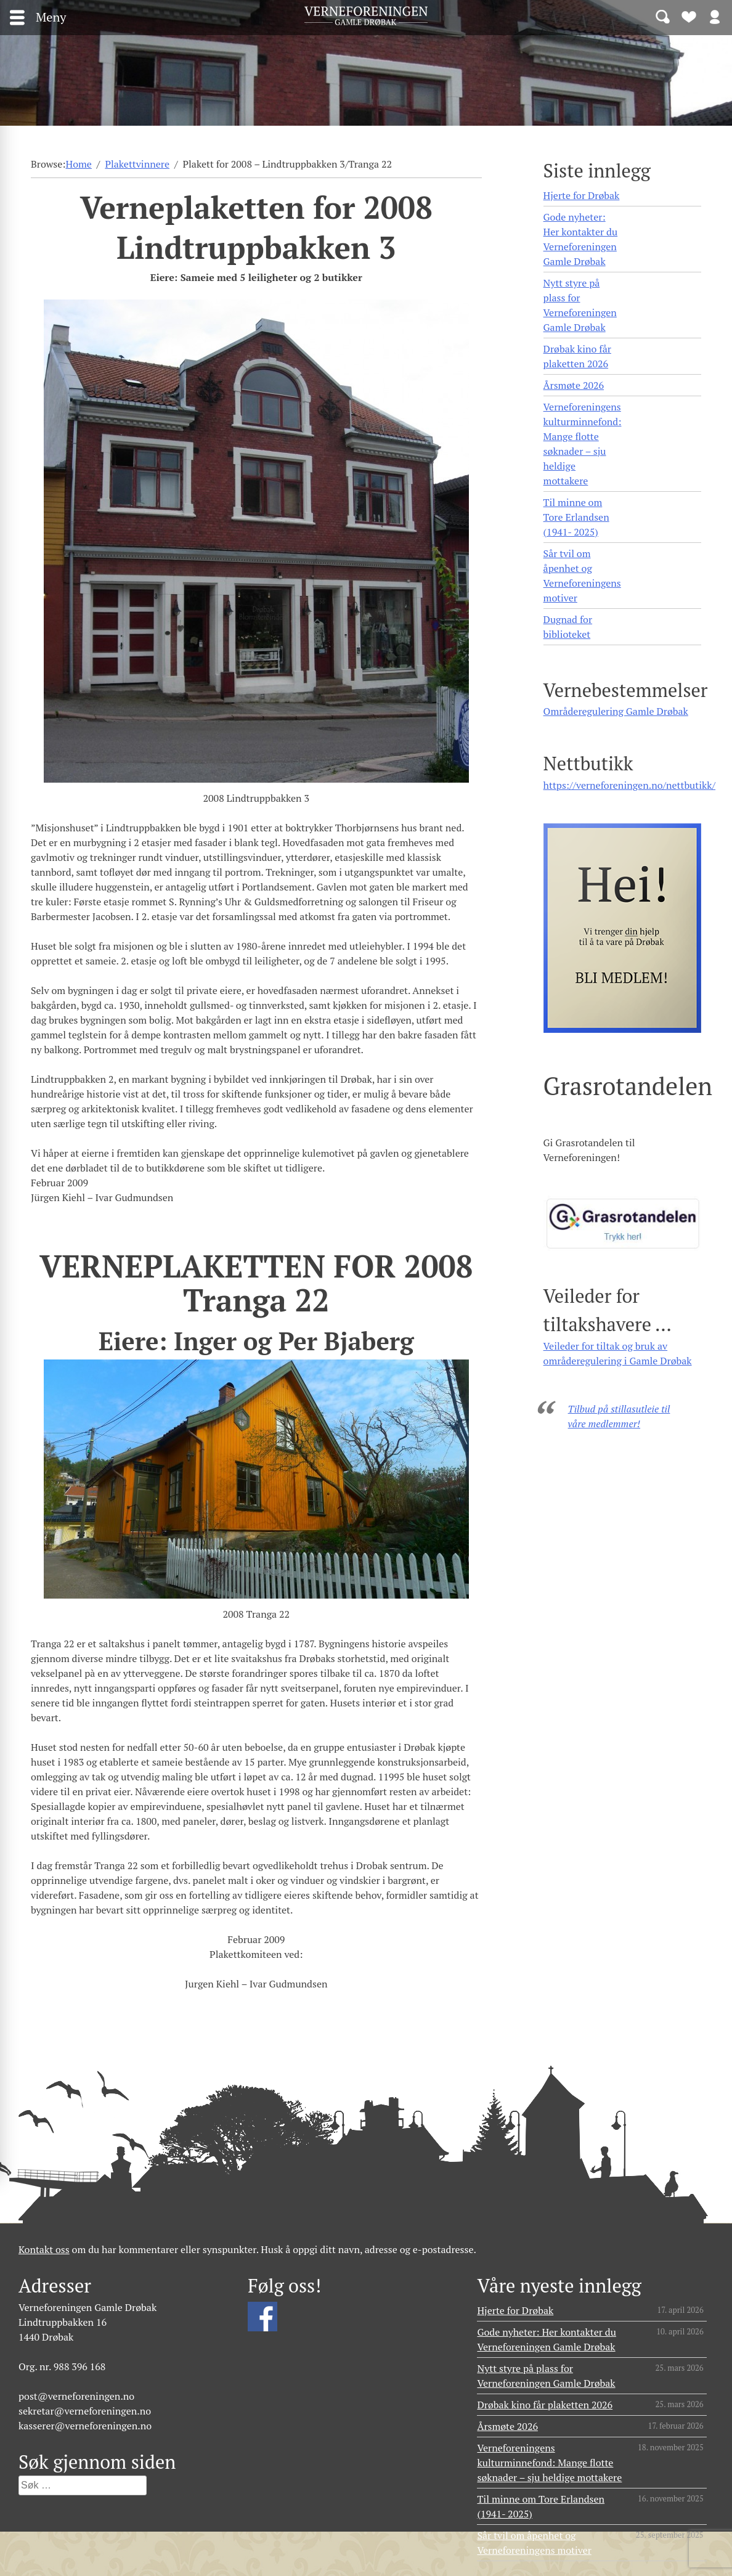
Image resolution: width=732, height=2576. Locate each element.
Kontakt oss (44, 2249)
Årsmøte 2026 (573, 385)
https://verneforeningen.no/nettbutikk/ (629, 785)
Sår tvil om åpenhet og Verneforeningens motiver (582, 576)
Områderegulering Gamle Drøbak (615, 711)
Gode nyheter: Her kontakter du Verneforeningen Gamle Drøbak (580, 239)
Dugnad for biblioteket (567, 627)
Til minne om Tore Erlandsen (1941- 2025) (576, 517)
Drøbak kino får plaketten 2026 (577, 356)
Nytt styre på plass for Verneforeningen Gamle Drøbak (580, 305)
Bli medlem (689, 16)
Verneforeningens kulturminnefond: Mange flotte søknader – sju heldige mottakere (582, 443)
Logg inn (714, 16)
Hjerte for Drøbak (581, 195)
